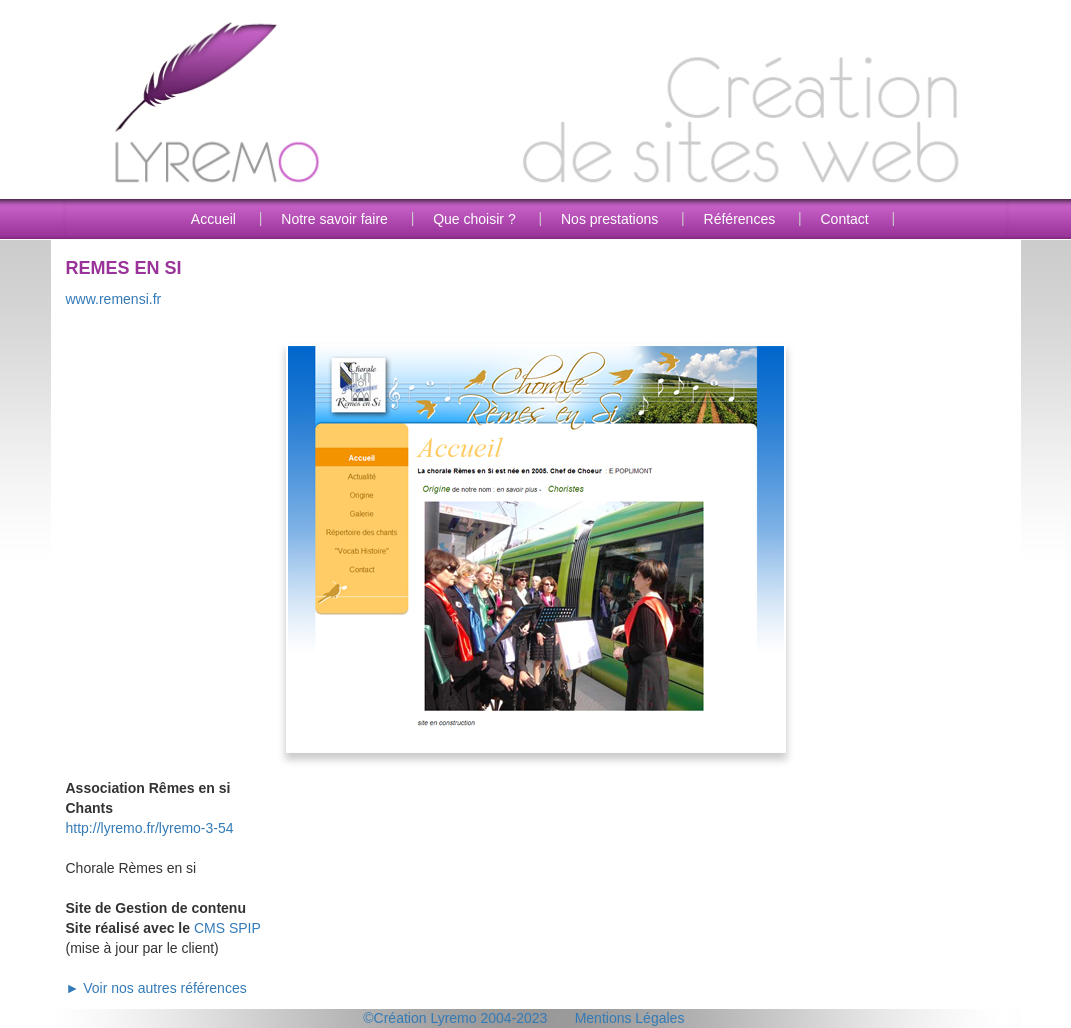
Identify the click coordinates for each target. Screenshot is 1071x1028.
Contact (844, 219)
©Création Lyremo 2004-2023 (455, 1018)
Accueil (213, 219)
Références (740, 219)
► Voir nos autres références (156, 988)
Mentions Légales (630, 1018)
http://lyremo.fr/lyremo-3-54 (150, 828)
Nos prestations (609, 219)
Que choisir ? (474, 219)
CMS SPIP (227, 928)
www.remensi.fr (114, 299)
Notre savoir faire (334, 219)
